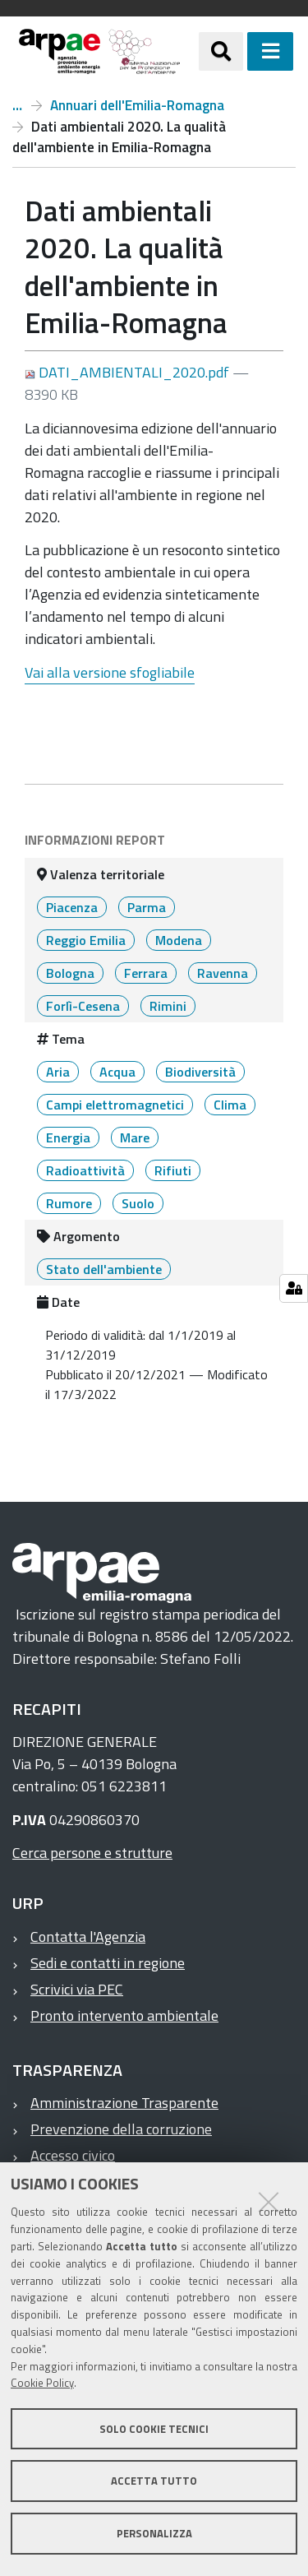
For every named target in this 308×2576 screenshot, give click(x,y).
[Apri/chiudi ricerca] (221, 51)
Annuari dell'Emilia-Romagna (137, 105)
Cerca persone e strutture (92, 1853)
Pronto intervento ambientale (124, 2015)
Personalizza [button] (154, 2533)
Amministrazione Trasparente (124, 2103)
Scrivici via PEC (76, 1989)
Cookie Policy (42, 2382)
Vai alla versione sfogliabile (110, 672)
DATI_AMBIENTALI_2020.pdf (128, 372)
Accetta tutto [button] (154, 2480)
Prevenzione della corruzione (121, 2129)
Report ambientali (17, 105)
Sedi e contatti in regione (107, 1963)
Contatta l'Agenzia (87, 1936)
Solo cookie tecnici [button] (154, 2429)
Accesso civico (72, 2155)
